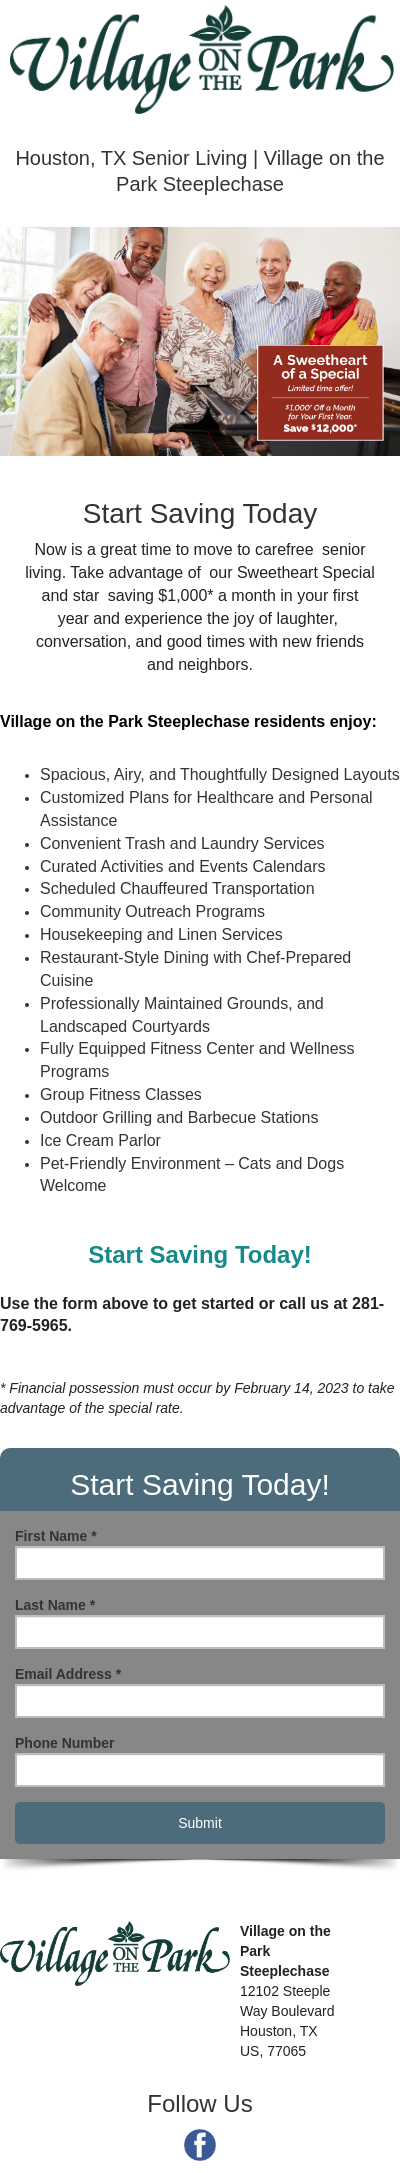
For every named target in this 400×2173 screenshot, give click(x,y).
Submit (200, 1823)
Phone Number (65, 1743)
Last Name (55, 1605)
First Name (56, 1536)
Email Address (68, 1674)
